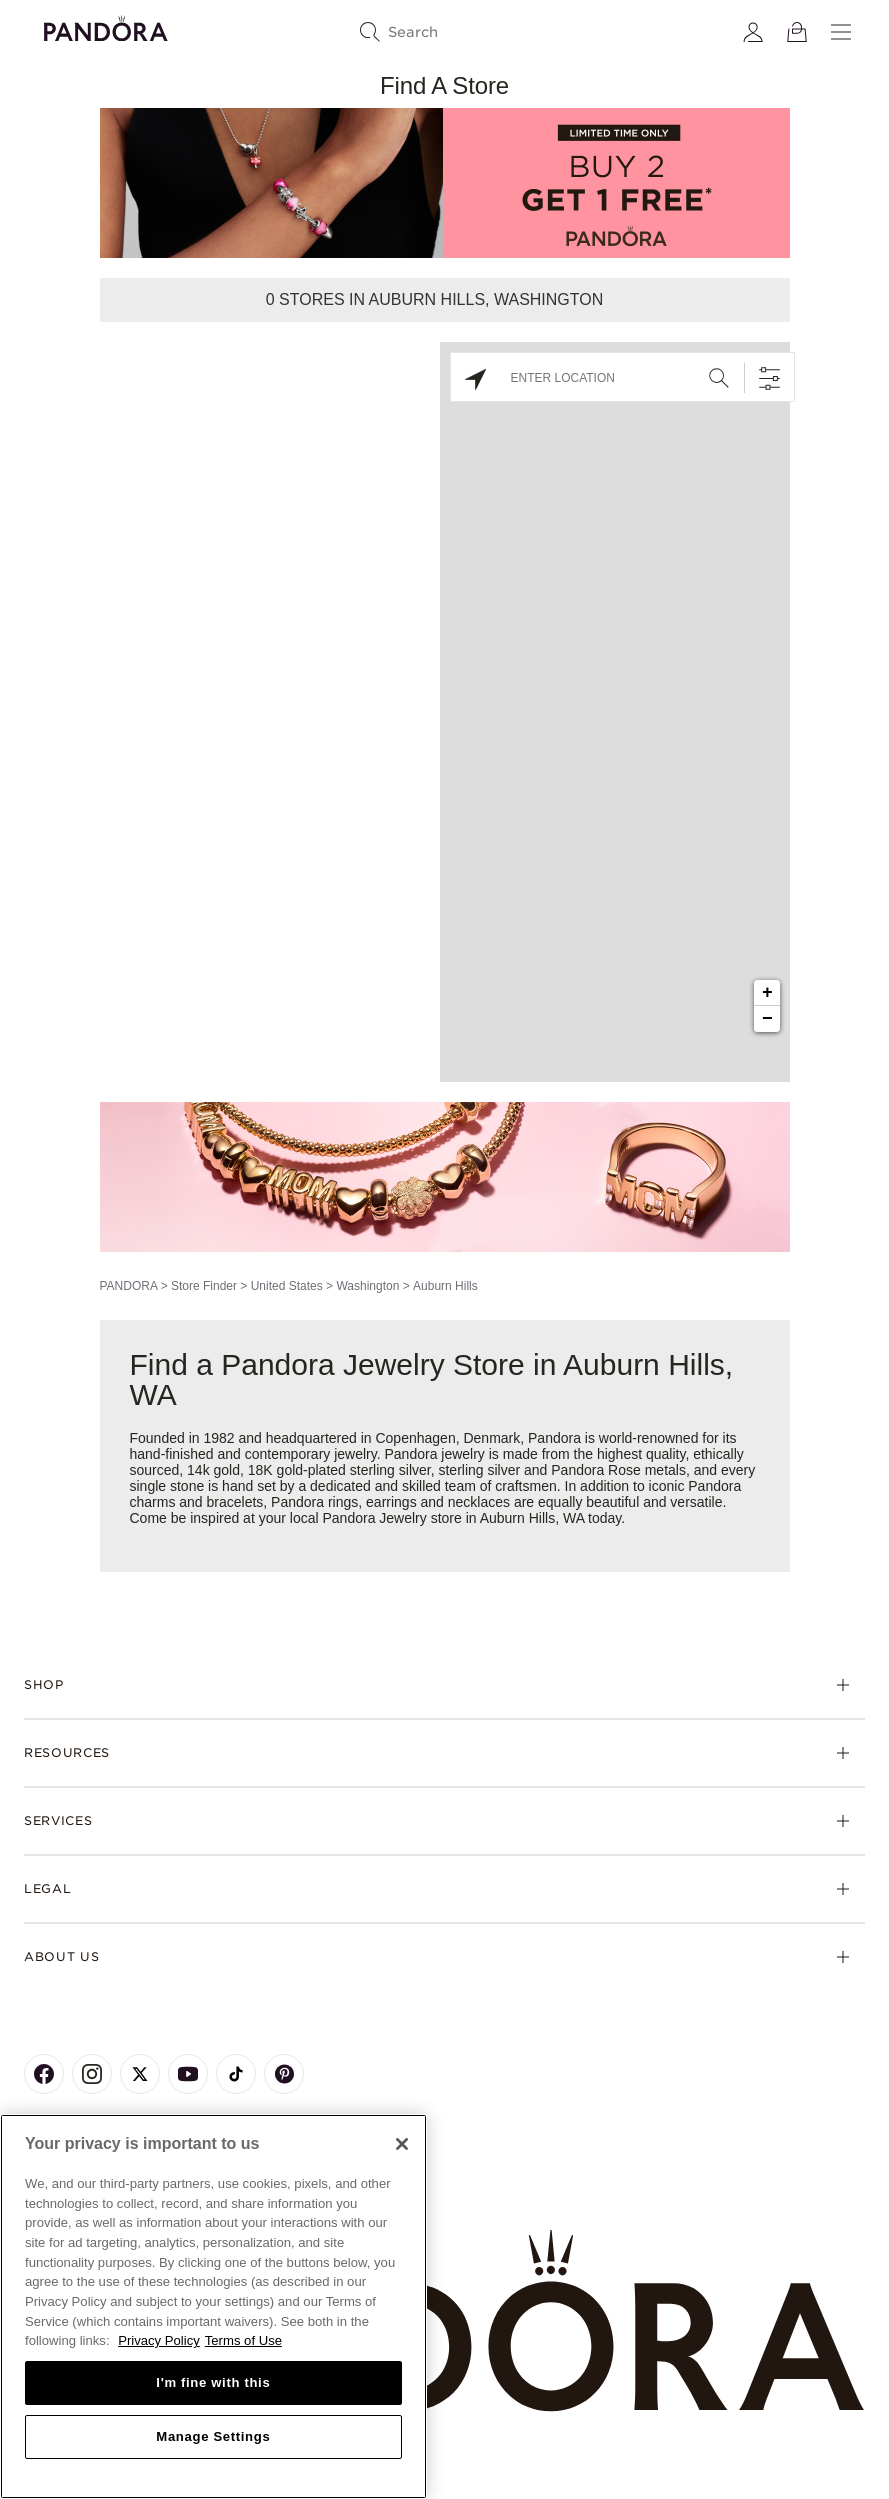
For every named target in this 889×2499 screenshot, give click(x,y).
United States (287, 1286)
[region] (213, 2306)
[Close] (402, 2144)
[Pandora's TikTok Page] (236, 2074)
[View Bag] (797, 32)
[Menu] (841, 32)
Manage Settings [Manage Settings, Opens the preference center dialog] (213, 2436)
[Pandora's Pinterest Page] (284, 2074)
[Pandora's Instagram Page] (92, 2074)
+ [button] (767, 993)
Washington (367, 1286)
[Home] (444, 2321)
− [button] (767, 1019)
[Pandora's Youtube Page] (188, 2074)
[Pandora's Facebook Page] (44, 2074)
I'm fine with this (213, 2382)
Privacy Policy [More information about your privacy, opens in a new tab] (159, 2340)
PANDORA (129, 1286)
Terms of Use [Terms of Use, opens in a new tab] (243, 2340)
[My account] (753, 32)
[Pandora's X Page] (140, 2074)
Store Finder (204, 1286)
